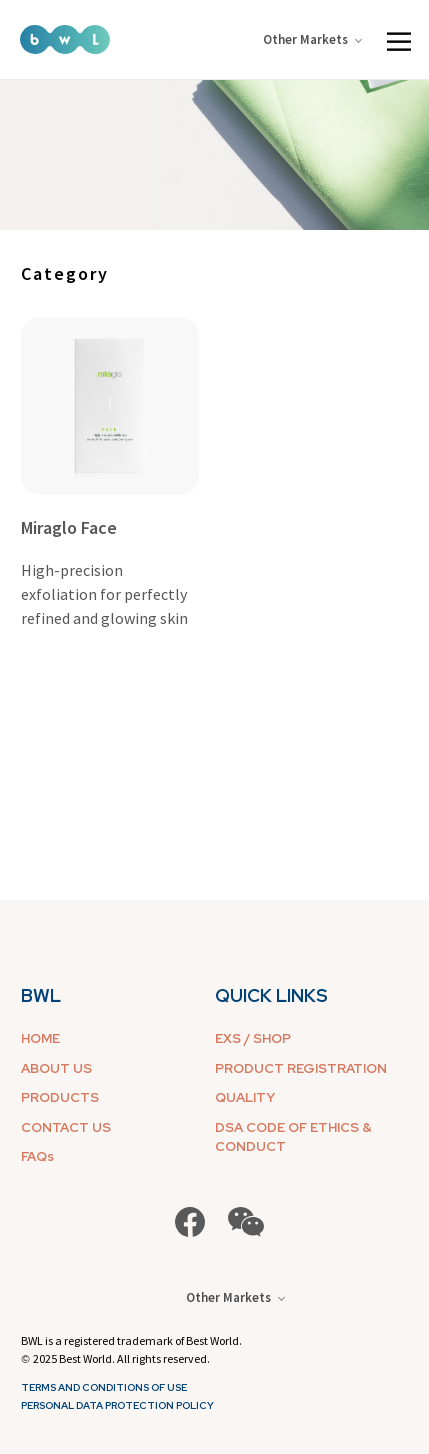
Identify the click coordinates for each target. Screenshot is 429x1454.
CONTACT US (66, 1127)
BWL (41, 995)
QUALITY (245, 1097)
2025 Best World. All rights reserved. (121, 1358)
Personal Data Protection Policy (117, 1405)
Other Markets (312, 39)
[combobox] (86, 273)
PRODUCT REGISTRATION (301, 1068)
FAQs (37, 1156)
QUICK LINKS (271, 995)
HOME (40, 1038)
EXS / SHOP (253, 1038)
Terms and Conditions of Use (104, 1387)
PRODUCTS (60, 1097)
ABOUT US (56, 1068)
